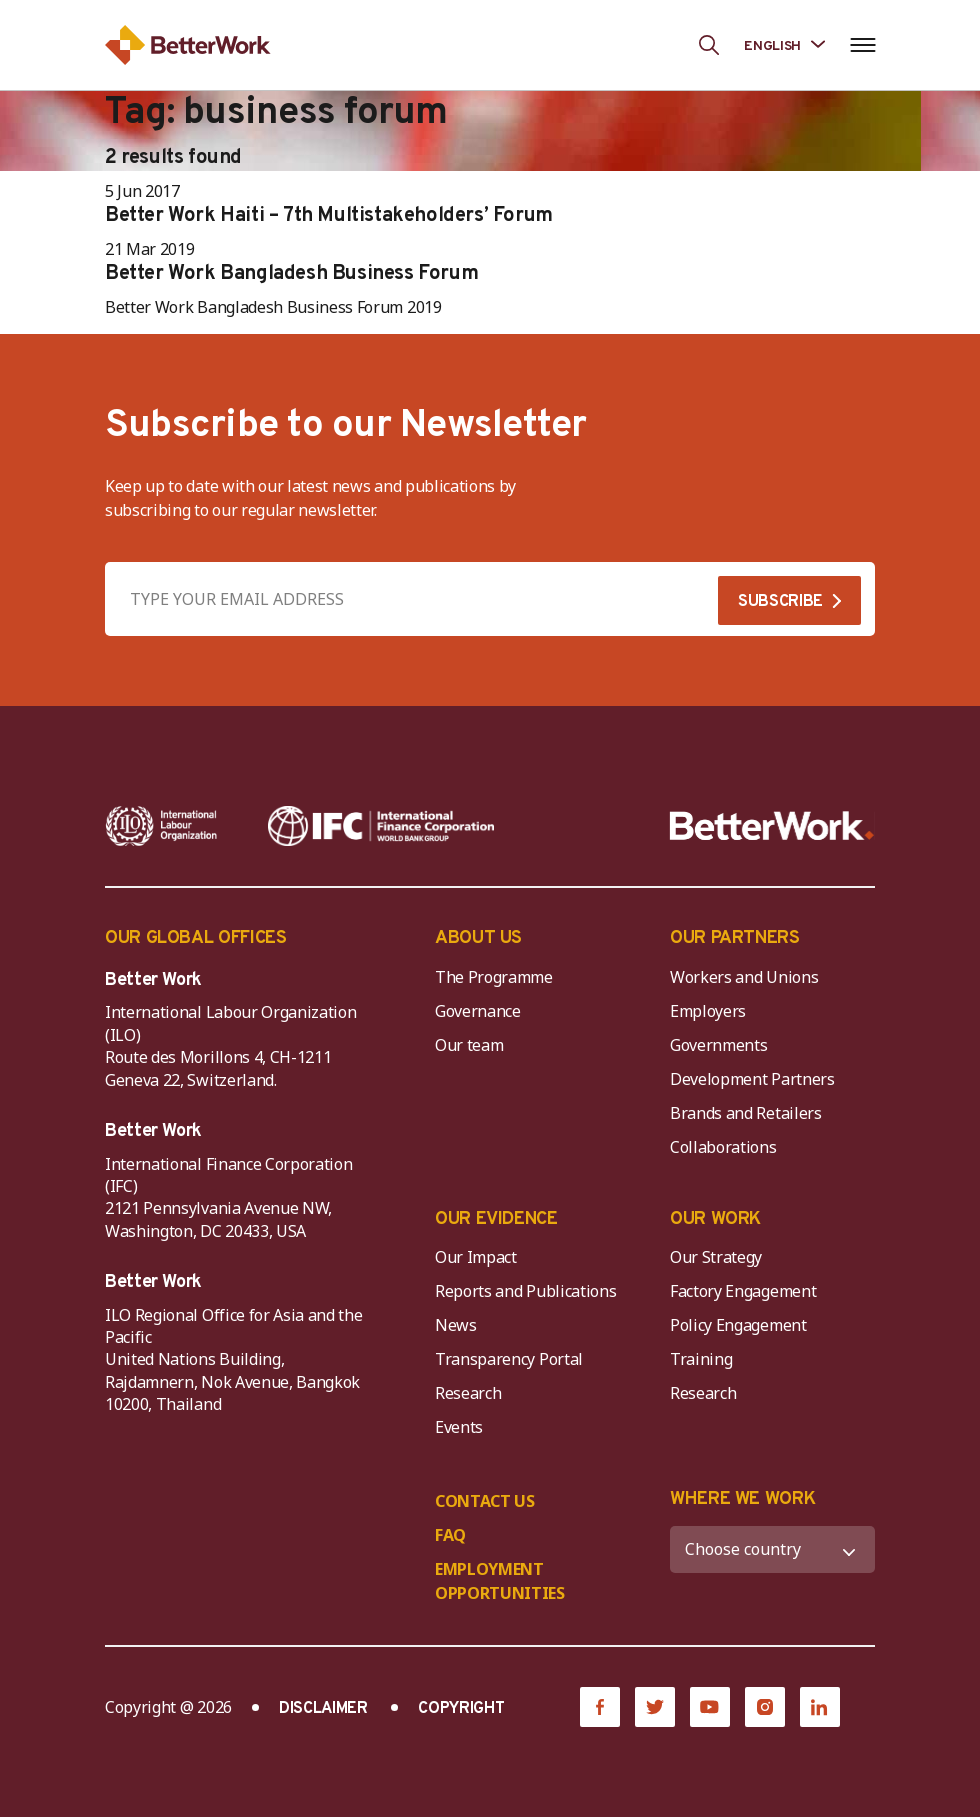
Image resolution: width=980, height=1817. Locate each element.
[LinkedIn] (820, 1707)
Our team (469, 1045)
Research (468, 1393)
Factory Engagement (743, 1291)
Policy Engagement (742, 1325)
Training (701, 1359)
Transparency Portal (509, 1359)
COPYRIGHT (461, 1709)
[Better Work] (772, 826)
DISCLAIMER (323, 1709)
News (456, 1325)
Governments (718, 1045)
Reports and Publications (525, 1291)
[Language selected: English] (784, 44)
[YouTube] (710, 1707)
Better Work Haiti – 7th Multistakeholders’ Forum (329, 216)
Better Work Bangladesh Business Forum (291, 274)
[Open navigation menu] (862, 45)
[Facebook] (600, 1707)
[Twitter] (655, 1707)
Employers (708, 1011)
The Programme (494, 977)
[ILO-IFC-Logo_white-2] (161, 826)
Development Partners (752, 1079)
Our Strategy (716, 1257)
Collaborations (723, 1147)
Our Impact (476, 1257)
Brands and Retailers (746, 1113)
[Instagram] (765, 1707)
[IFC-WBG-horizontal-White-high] (381, 826)
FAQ (450, 1535)
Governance (478, 1011)
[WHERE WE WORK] (772, 1549)
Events (459, 1427)
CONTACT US (485, 1501)
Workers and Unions (744, 977)
